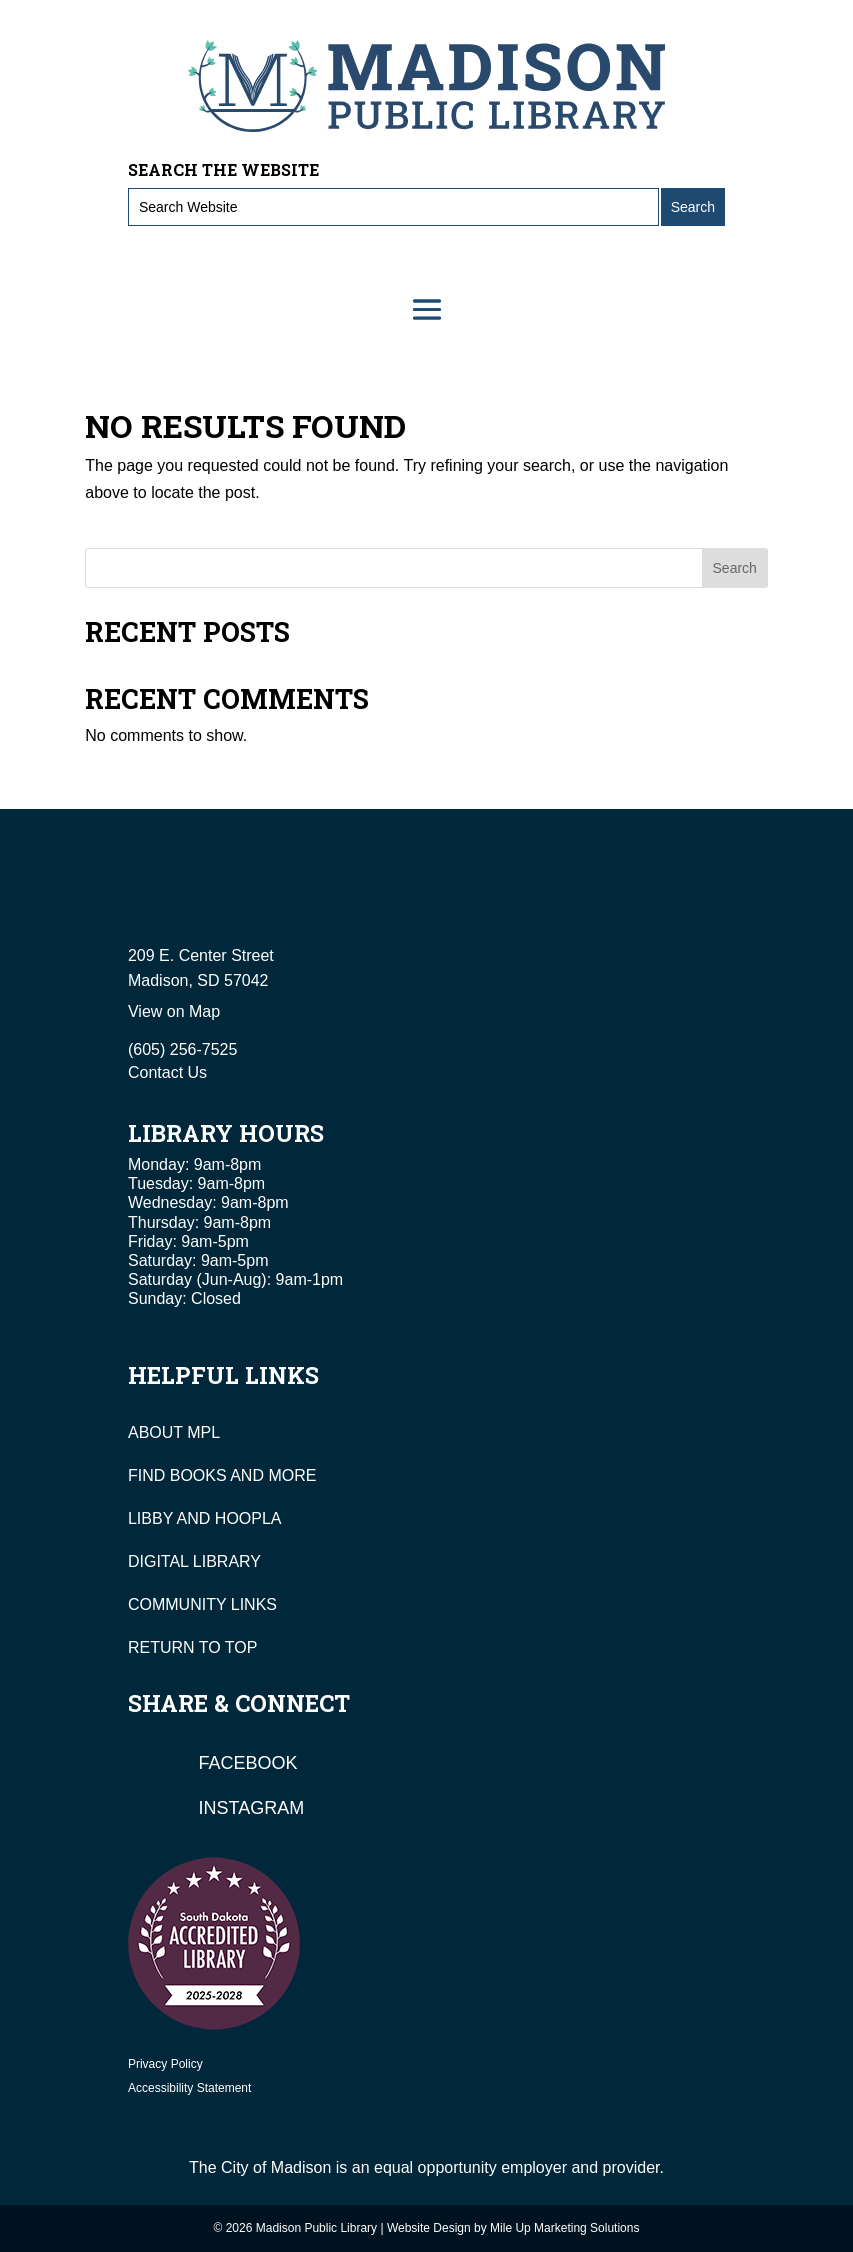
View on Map (174, 1011)
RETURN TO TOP (193, 1647)
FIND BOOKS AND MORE (222, 1475)
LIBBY (150, 1518)
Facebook (248, 1763)
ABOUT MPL (174, 1432)
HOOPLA (248, 1518)
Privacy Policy (165, 2064)
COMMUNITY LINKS (202, 1604)
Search (735, 568)
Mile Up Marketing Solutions (564, 2228)
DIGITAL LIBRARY (194, 1561)
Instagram (252, 1808)
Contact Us (167, 1072)
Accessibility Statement (189, 2088)
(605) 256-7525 (182, 1049)
